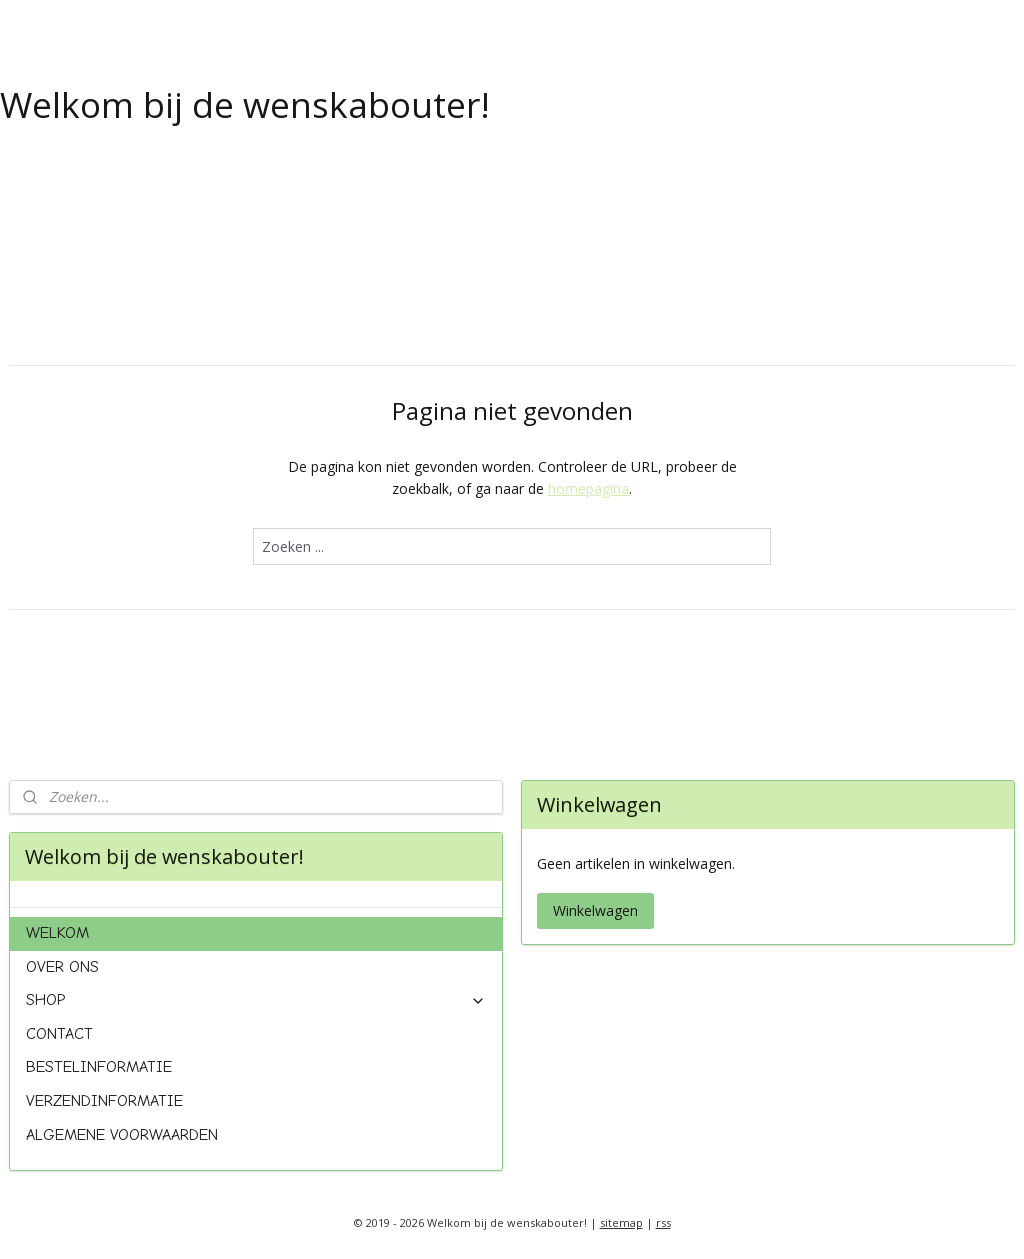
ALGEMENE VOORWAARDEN (122, 1135)
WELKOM (57, 933)
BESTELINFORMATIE (99, 1067)
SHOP (256, 1000)
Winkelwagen (595, 910)
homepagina (588, 488)
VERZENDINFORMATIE (104, 1101)
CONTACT (59, 1034)
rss (663, 1222)
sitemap (621, 1222)
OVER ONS (62, 967)
